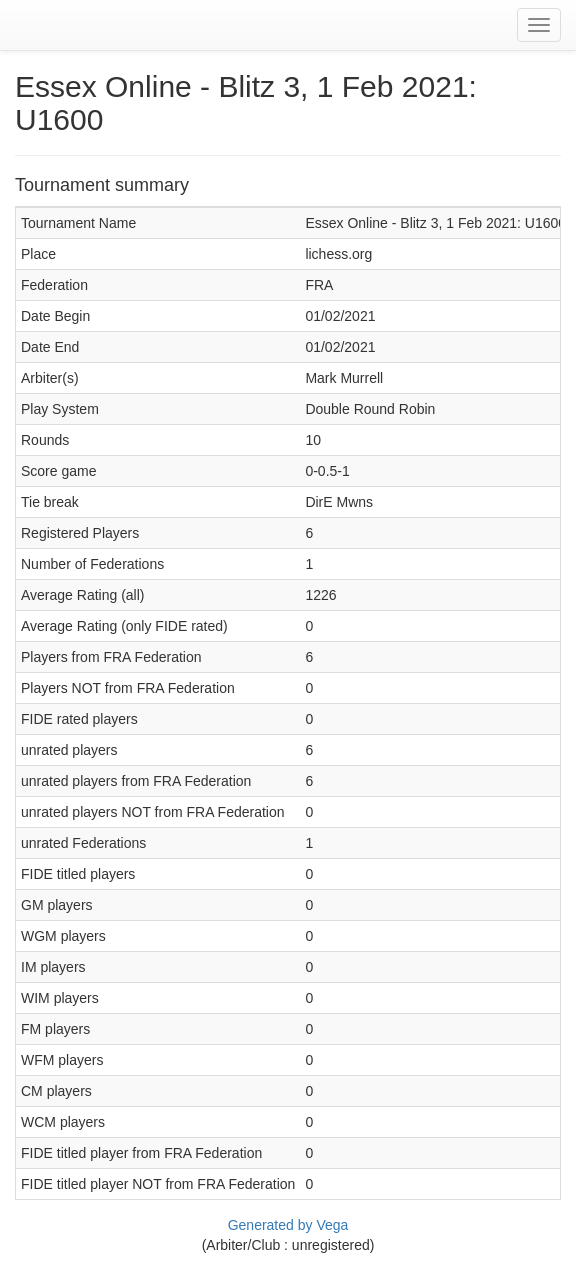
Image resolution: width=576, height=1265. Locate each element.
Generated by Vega (288, 1225)
